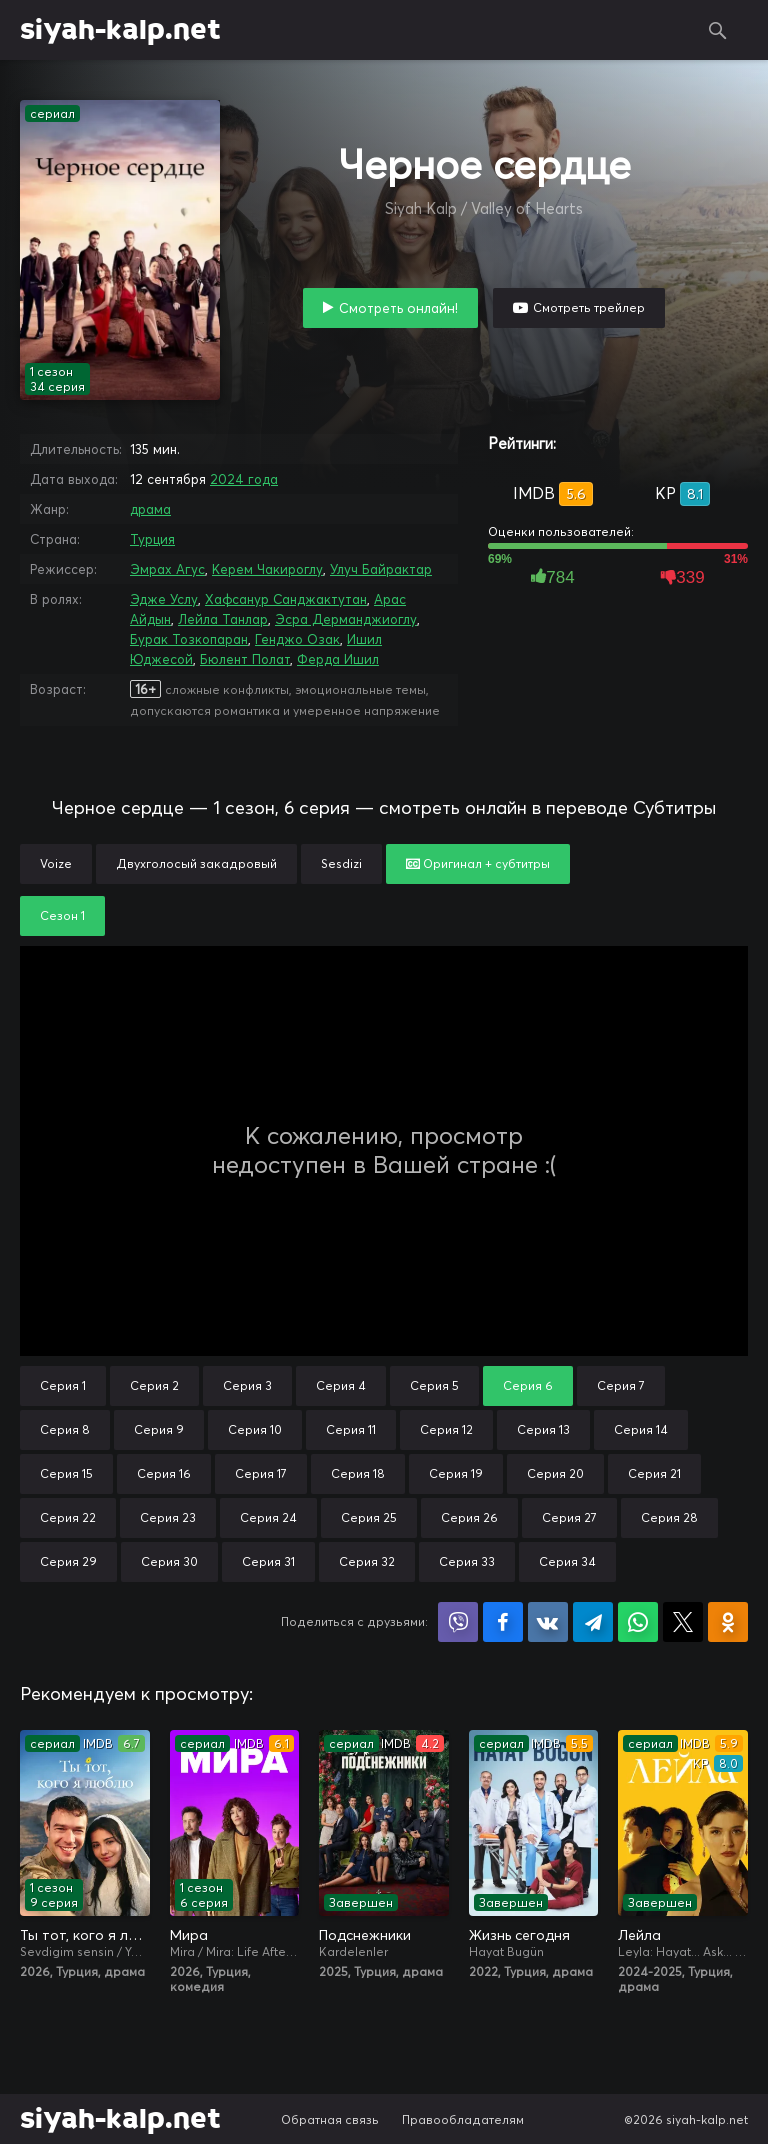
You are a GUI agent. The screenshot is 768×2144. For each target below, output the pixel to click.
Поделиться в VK (548, 1622)
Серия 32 (367, 1561)
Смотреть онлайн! (398, 308)
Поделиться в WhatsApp (638, 1622)
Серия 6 (528, 1385)
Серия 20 (555, 1473)
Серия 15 (66, 1473)
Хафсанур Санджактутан (286, 599)
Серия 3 (247, 1385)
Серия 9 (159, 1429)
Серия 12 (446, 1429)
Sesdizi (341, 863)
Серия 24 (268, 1517)
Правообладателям (463, 2119)
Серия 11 (351, 1429)
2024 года (244, 479)
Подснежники (365, 1935)
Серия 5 (434, 1385)
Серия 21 (654, 1473)
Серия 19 (456, 1473)
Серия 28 (669, 1517)
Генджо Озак (297, 639)
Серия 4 (341, 1385)
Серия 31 (268, 1561)
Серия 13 (543, 1429)
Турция (152, 539)
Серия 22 (68, 1517)
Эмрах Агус (167, 569)
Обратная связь (330, 2119)
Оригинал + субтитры (478, 863)
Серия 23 (168, 1517)
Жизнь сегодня (519, 1935)
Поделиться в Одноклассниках (728, 1622)
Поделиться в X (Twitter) (683, 1622)
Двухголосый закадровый (196, 863)
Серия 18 (358, 1473)
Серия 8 (65, 1429)
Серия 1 (63, 1385)
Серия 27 (569, 1517)
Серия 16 (164, 1473)
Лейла (639, 1935)
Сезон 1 (62, 915)
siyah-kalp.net (120, 30)
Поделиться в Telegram (593, 1622)
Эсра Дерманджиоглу (346, 619)
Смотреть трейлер (589, 307)
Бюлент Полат (245, 659)
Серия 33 (467, 1561)
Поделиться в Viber (458, 1622)
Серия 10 (255, 1429)
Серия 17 (261, 1473)
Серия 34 (567, 1561)
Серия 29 (68, 1561)
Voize (56, 863)
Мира (189, 1935)
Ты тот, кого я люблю (85, 1935)
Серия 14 (641, 1429)
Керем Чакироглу (267, 569)
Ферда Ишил (338, 659)
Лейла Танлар (223, 619)
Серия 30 (169, 1561)
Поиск (718, 30)
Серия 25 (369, 1517)
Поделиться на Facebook (503, 1622)
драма (150, 509)
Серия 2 (154, 1385)
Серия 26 (469, 1517)
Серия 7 (621, 1385)
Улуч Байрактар (381, 569)
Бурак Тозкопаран (189, 639)
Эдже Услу (164, 599)
